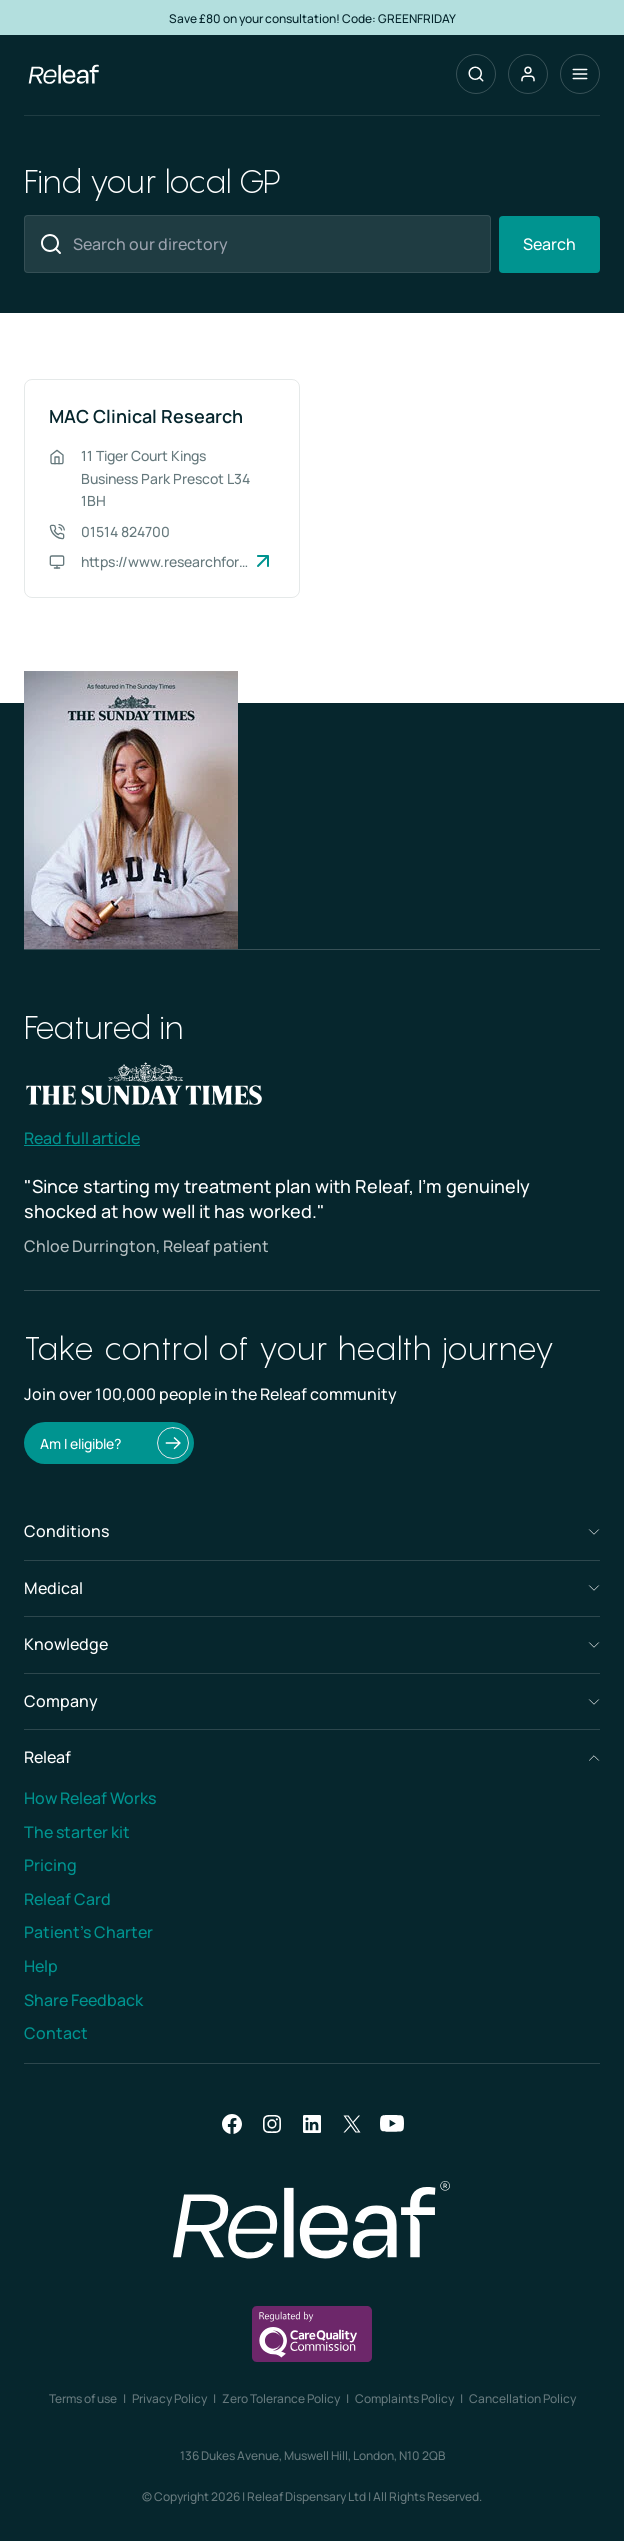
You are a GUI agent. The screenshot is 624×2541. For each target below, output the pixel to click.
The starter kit (77, 1832)
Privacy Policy (169, 2398)
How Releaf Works (90, 1798)
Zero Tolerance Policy (281, 2398)
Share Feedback (83, 2000)
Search (549, 244)
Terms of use (83, 2398)
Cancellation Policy (522, 2398)
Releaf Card (67, 1899)
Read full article (82, 1138)
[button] (528, 74)
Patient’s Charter (88, 1932)
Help (41, 1966)
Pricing (50, 1865)
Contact (56, 2033)
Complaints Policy (404, 2398)
